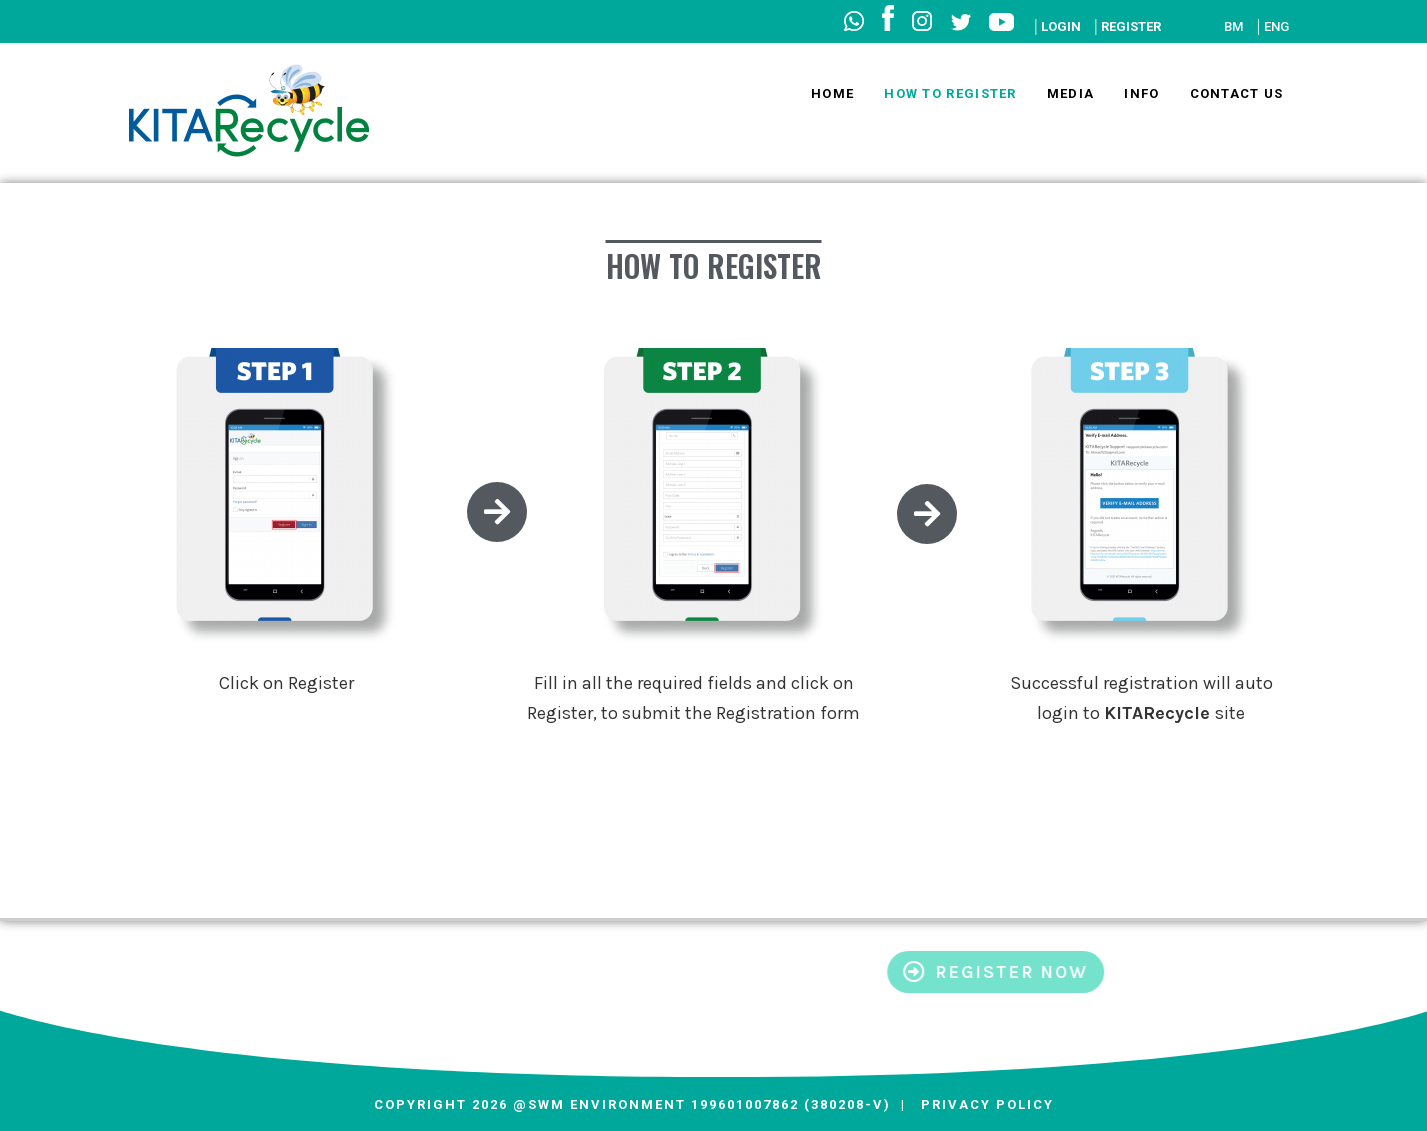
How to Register (950, 93)
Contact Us (1237, 93)
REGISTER (1131, 26)
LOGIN (1061, 26)
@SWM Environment (597, 1104)
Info (1141, 93)
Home (832, 93)
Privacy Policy (987, 1104)
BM (1233, 26)
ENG (1276, 26)
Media (1071, 93)
